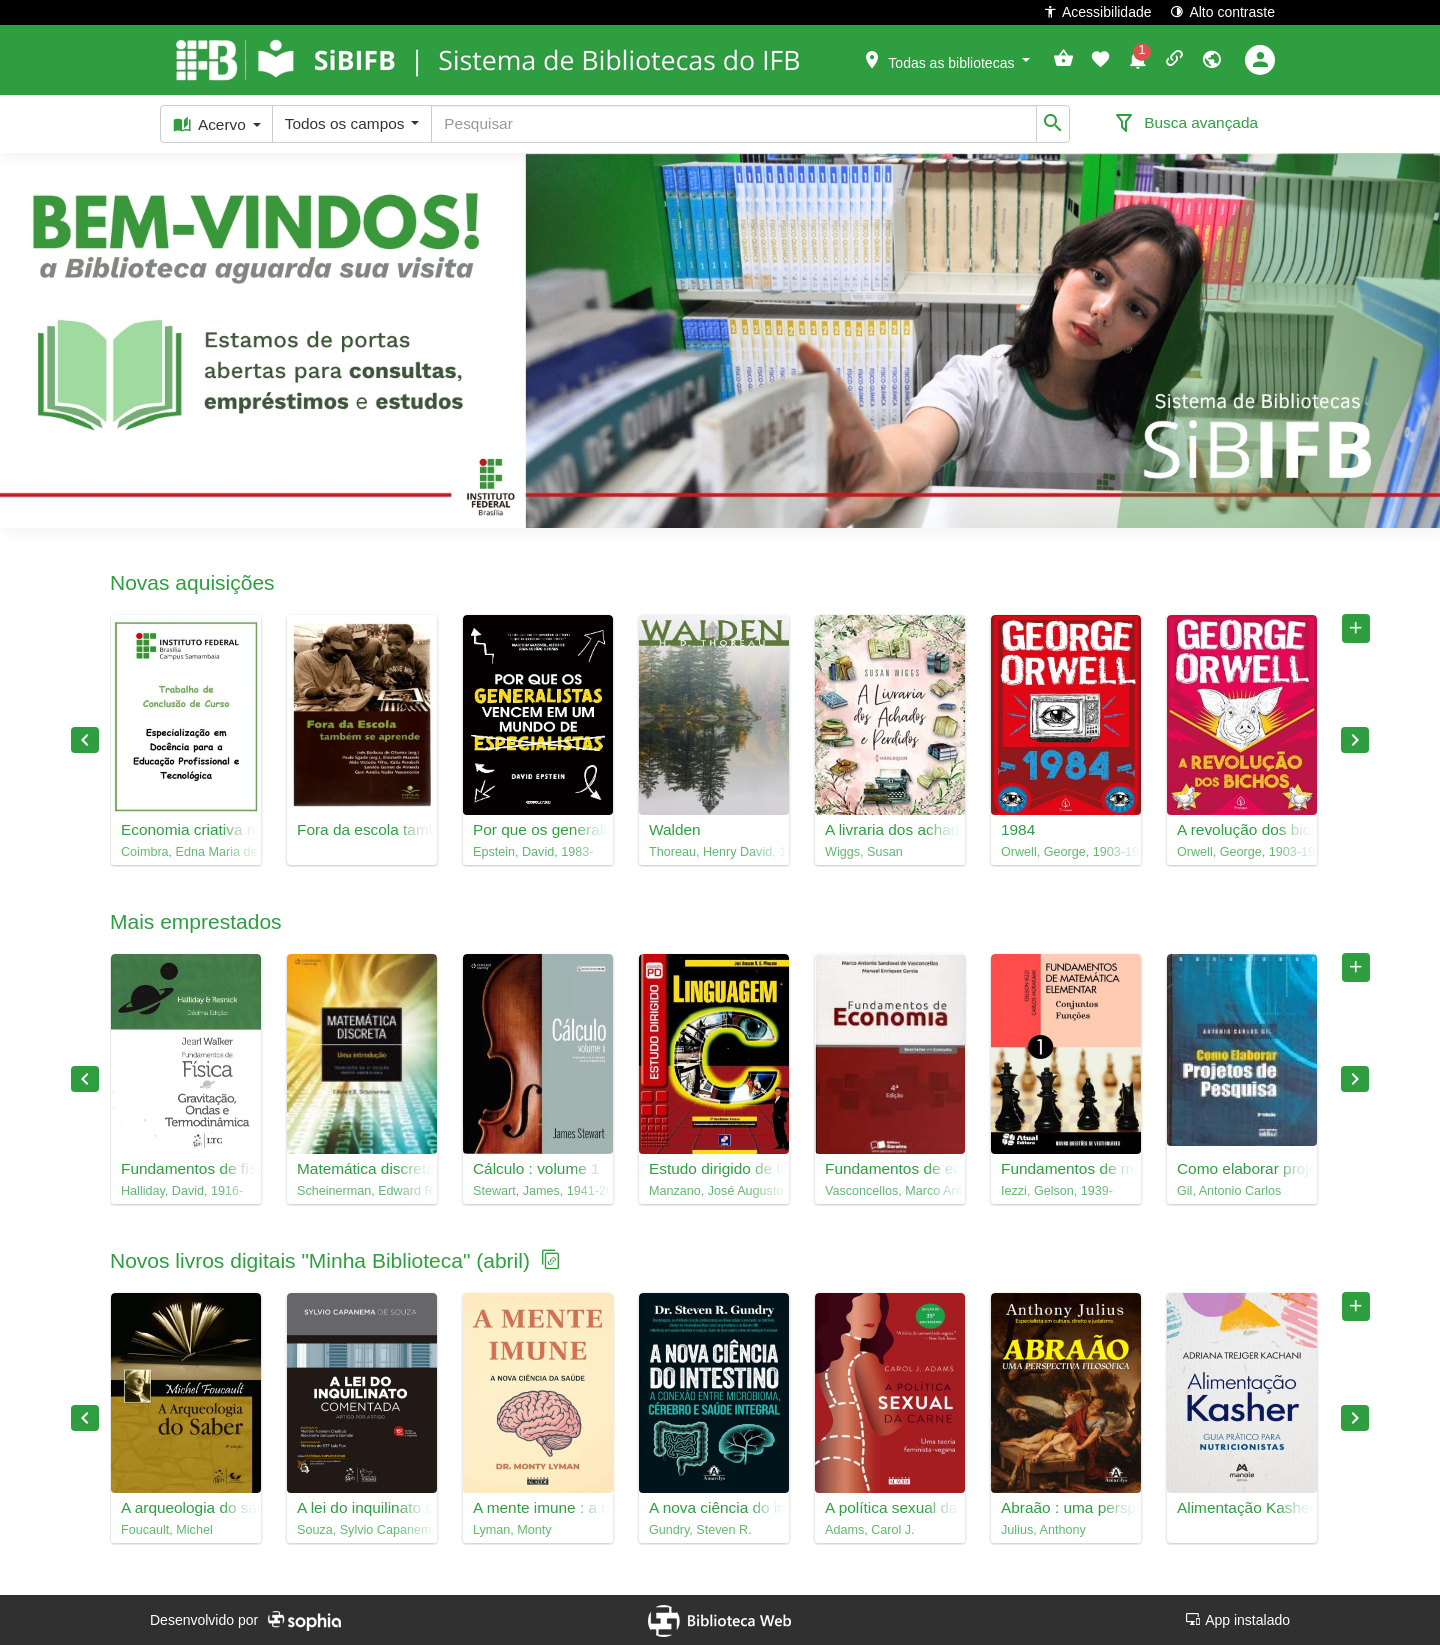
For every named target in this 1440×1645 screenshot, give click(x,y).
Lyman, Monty (512, 1530)
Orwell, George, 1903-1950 (1066, 852)
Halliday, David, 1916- (182, 1191)
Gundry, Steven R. (700, 1530)
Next (1355, 740)
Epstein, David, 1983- (533, 852)
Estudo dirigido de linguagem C (714, 1168)
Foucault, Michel (167, 1530)
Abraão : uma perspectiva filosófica (1066, 1507)
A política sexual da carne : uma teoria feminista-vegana (890, 1507)
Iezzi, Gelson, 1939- (1057, 1191)
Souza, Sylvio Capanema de (362, 1530)
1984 (1018, 829)
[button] (946, 59)
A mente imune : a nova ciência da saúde (538, 1507)
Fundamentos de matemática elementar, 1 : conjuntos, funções (1066, 1168)
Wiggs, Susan (864, 852)
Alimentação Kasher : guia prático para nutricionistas (1242, 1507)
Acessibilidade (1097, 11)
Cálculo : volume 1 (536, 1168)
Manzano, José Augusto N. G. (714, 1191)
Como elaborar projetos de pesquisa (1242, 1168)
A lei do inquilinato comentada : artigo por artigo (362, 1507)
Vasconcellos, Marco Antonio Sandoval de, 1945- (890, 1191)
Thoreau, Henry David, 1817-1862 (714, 852)
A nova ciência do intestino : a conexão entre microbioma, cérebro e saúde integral (714, 1507)
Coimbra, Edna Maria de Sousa (186, 852)
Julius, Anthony (1043, 1530)
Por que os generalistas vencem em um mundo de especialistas (538, 829)
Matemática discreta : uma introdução (362, 1168)
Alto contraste (1222, 11)
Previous (85, 740)
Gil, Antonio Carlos (1229, 1191)
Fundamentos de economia (890, 1168)
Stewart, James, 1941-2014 (538, 1191)
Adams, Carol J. (870, 1530)
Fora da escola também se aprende (362, 829)
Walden (675, 829)
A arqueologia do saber (186, 1507)
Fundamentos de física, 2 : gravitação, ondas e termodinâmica (186, 1168)
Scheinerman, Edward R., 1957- (362, 1191)
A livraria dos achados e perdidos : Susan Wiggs (890, 829)
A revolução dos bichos (1242, 829)
